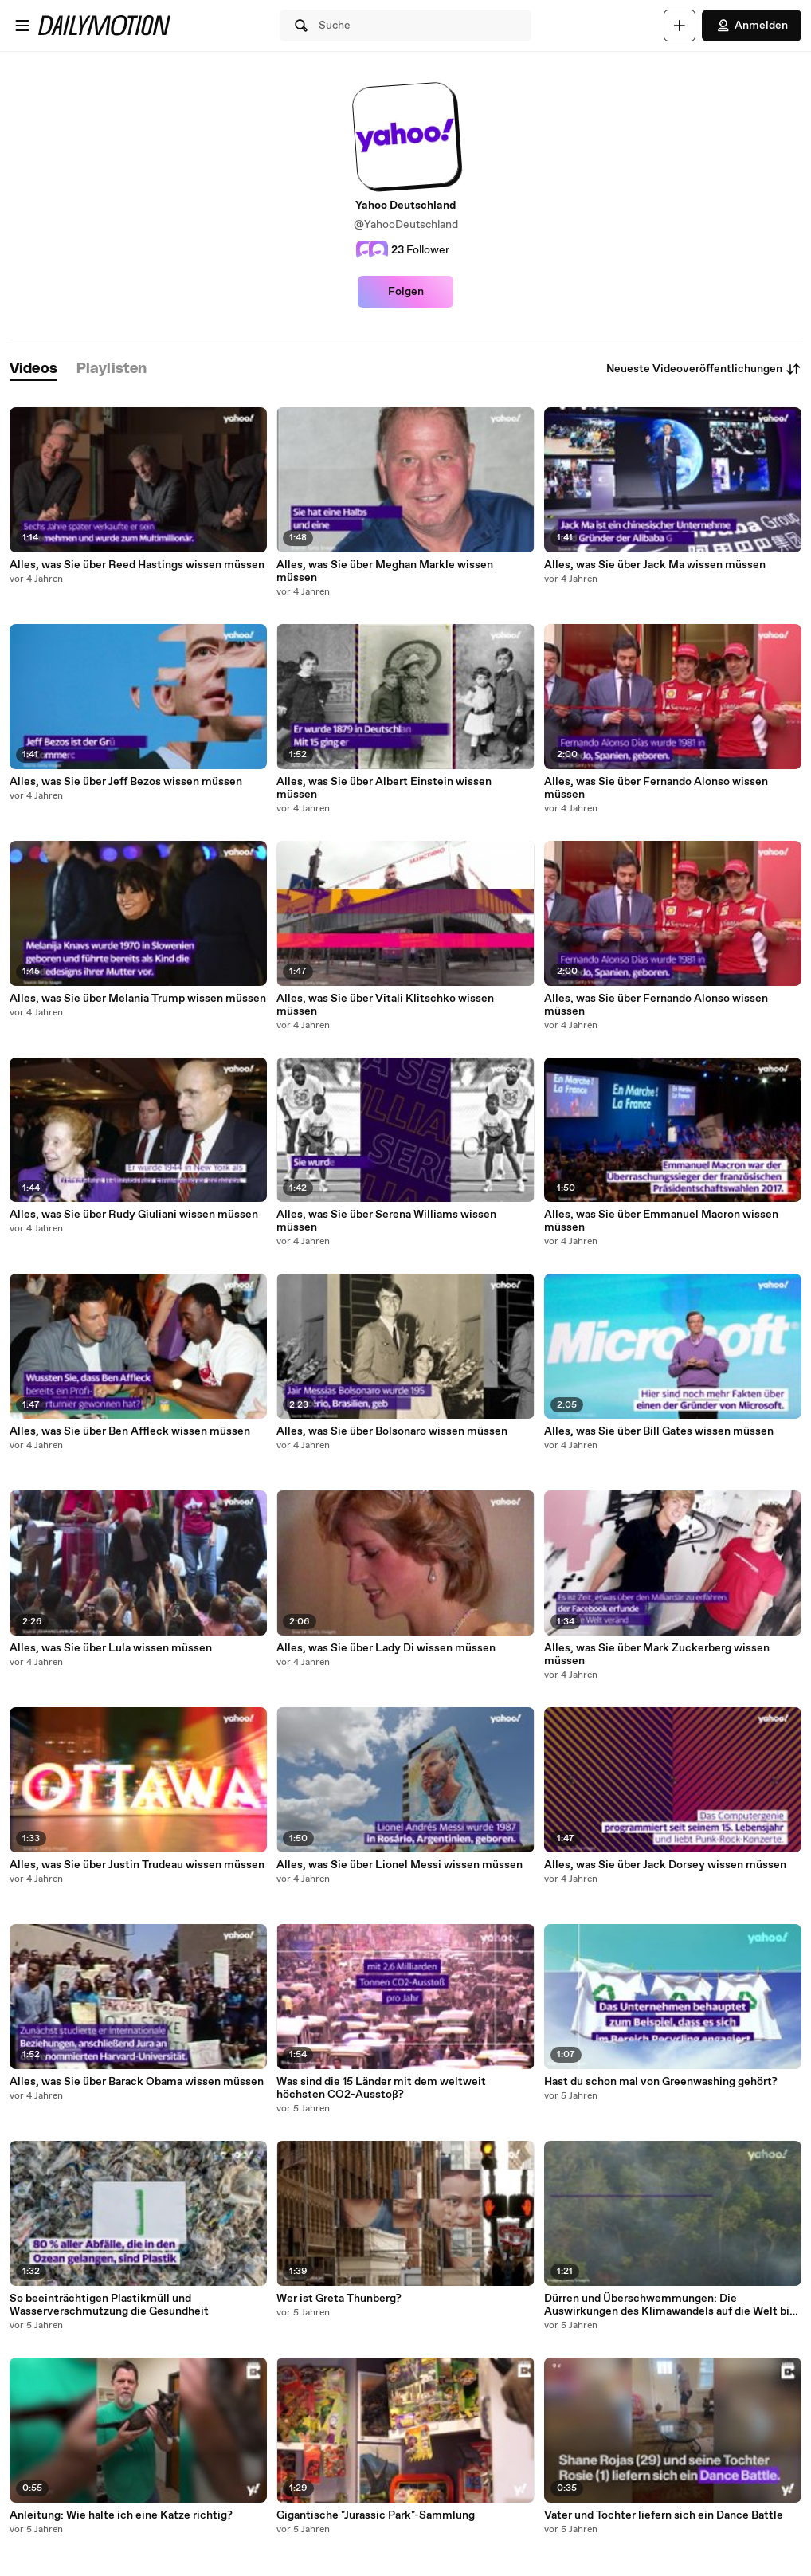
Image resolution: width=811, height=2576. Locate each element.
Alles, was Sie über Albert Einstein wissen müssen (384, 788)
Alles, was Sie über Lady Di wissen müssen (386, 1648)
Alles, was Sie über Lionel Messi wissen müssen (399, 1865)
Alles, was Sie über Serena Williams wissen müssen (386, 1221)
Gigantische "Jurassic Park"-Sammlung (375, 2515)
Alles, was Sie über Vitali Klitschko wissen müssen (385, 1005)
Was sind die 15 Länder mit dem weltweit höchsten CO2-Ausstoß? (381, 2088)
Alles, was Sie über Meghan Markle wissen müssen (384, 571)
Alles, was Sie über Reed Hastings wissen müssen (137, 565)
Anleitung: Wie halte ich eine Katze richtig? (121, 2515)
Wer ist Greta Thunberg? (339, 2298)
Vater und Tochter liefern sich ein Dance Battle (663, 2515)
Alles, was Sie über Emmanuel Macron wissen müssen (661, 1221)
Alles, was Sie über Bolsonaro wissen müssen (391, 1431)
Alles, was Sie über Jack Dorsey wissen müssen (665, 1865)
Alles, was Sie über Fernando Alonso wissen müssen (656, 788)
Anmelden (751, 25)
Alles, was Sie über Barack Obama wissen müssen (137, 2081)
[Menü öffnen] (22, 25)
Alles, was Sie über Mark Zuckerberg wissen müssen (657, 1654)
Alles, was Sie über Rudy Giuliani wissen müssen (134, 1214)
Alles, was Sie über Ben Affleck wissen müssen (130, 1431)
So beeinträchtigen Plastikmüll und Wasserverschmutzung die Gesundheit (109, 2305)
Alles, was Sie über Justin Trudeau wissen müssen (137, 1865)
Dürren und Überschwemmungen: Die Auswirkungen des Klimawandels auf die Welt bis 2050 (669, 2305)
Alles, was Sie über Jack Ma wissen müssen (655, 565)
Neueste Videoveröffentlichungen (703, 369)
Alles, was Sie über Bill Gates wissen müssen (659, 1431)
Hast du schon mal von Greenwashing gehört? (661, 2081)
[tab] (33, 369)
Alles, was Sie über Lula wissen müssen (111, 1648)
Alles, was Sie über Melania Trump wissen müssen (138, 998)
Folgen (406, 292)
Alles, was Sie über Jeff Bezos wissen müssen (126, 782)
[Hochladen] (679, 25)
